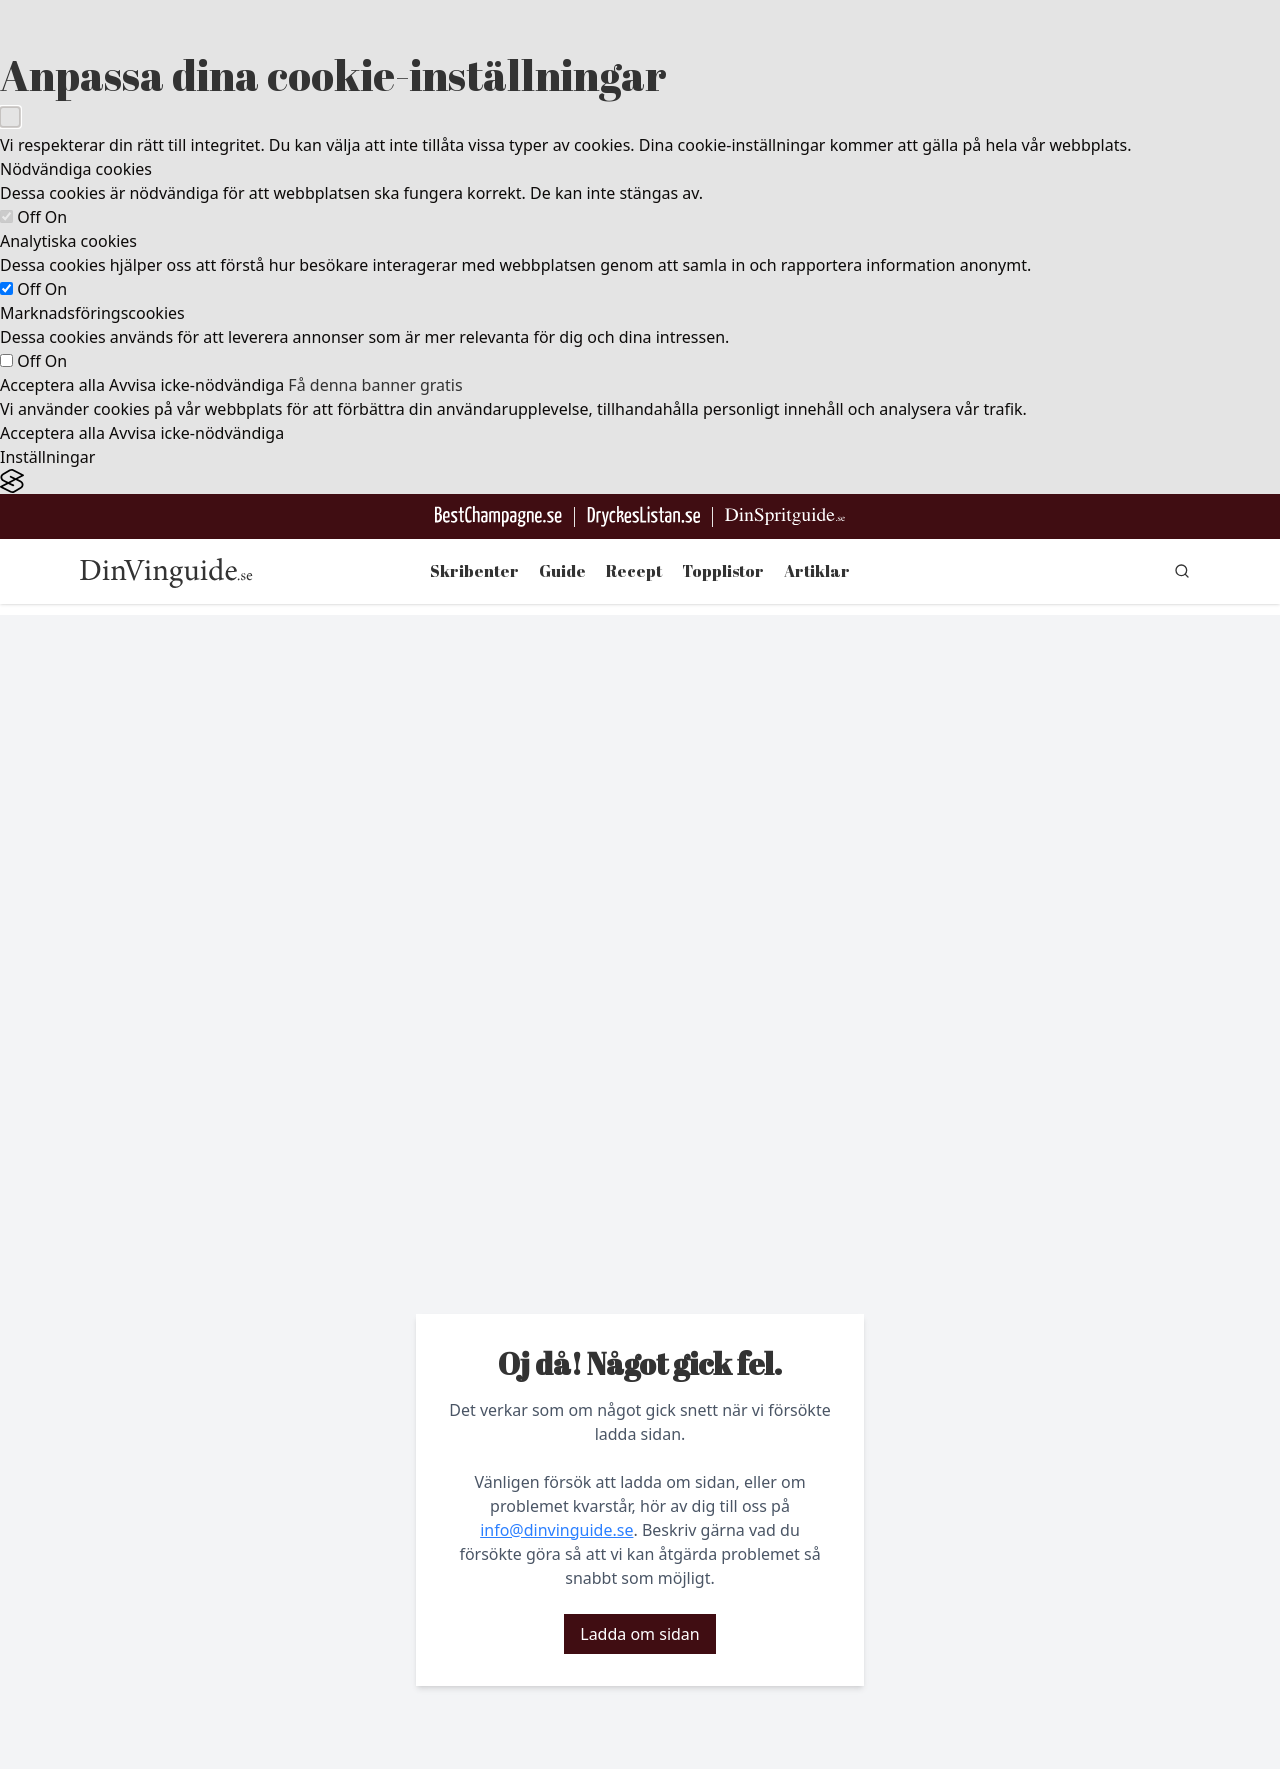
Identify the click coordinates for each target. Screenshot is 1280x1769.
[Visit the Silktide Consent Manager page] (640, 481)
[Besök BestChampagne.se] (498, 516)
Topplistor (723, 571)
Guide (562, 571)
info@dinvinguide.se (556, 1530)
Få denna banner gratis (375, 385)
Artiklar (817, 571)
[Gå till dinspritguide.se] (785, 516)
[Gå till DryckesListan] (643, 516)
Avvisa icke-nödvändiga (196, 385)
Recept (634, 571)
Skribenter (474, 571)
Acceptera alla (52, 385)
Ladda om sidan (639, 1634)
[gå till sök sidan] (1182, 571)
